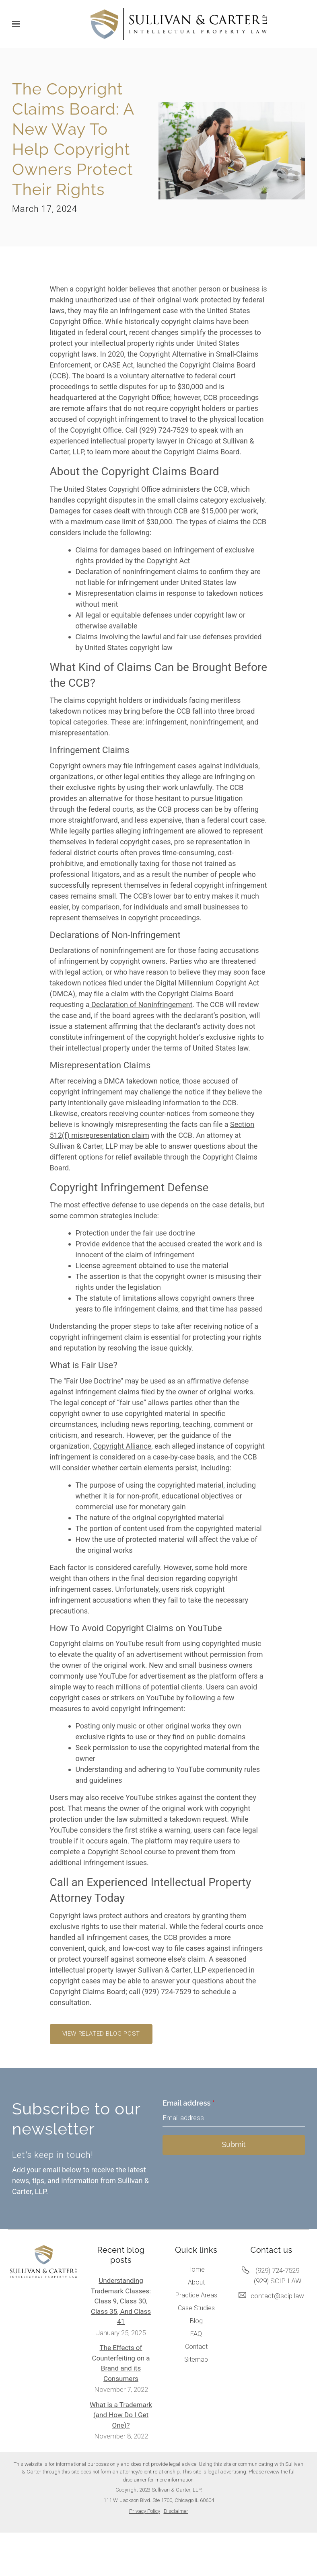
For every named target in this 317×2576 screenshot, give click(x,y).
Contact (196, 2346)
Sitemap (196, 2359)
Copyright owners (78, 766)
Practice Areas (196, 2295)
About (196, 2282)
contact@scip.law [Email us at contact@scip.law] (277, 2296)
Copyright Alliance (122, 1446)
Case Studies (196, 2308)
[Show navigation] (18, 24)
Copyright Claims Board (217, 365)
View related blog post (101, 2033)
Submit (233, 2144)
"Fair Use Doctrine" (93, 1381)
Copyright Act (168, 560)
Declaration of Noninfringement (141, 1004)
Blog (196, 2321)
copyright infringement (86, 1092)
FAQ (196, 2334)
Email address (189, 2103)
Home (196, 2269)
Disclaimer (176, 2511)
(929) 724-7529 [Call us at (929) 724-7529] (277, 2270)
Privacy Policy (144, 2511)
